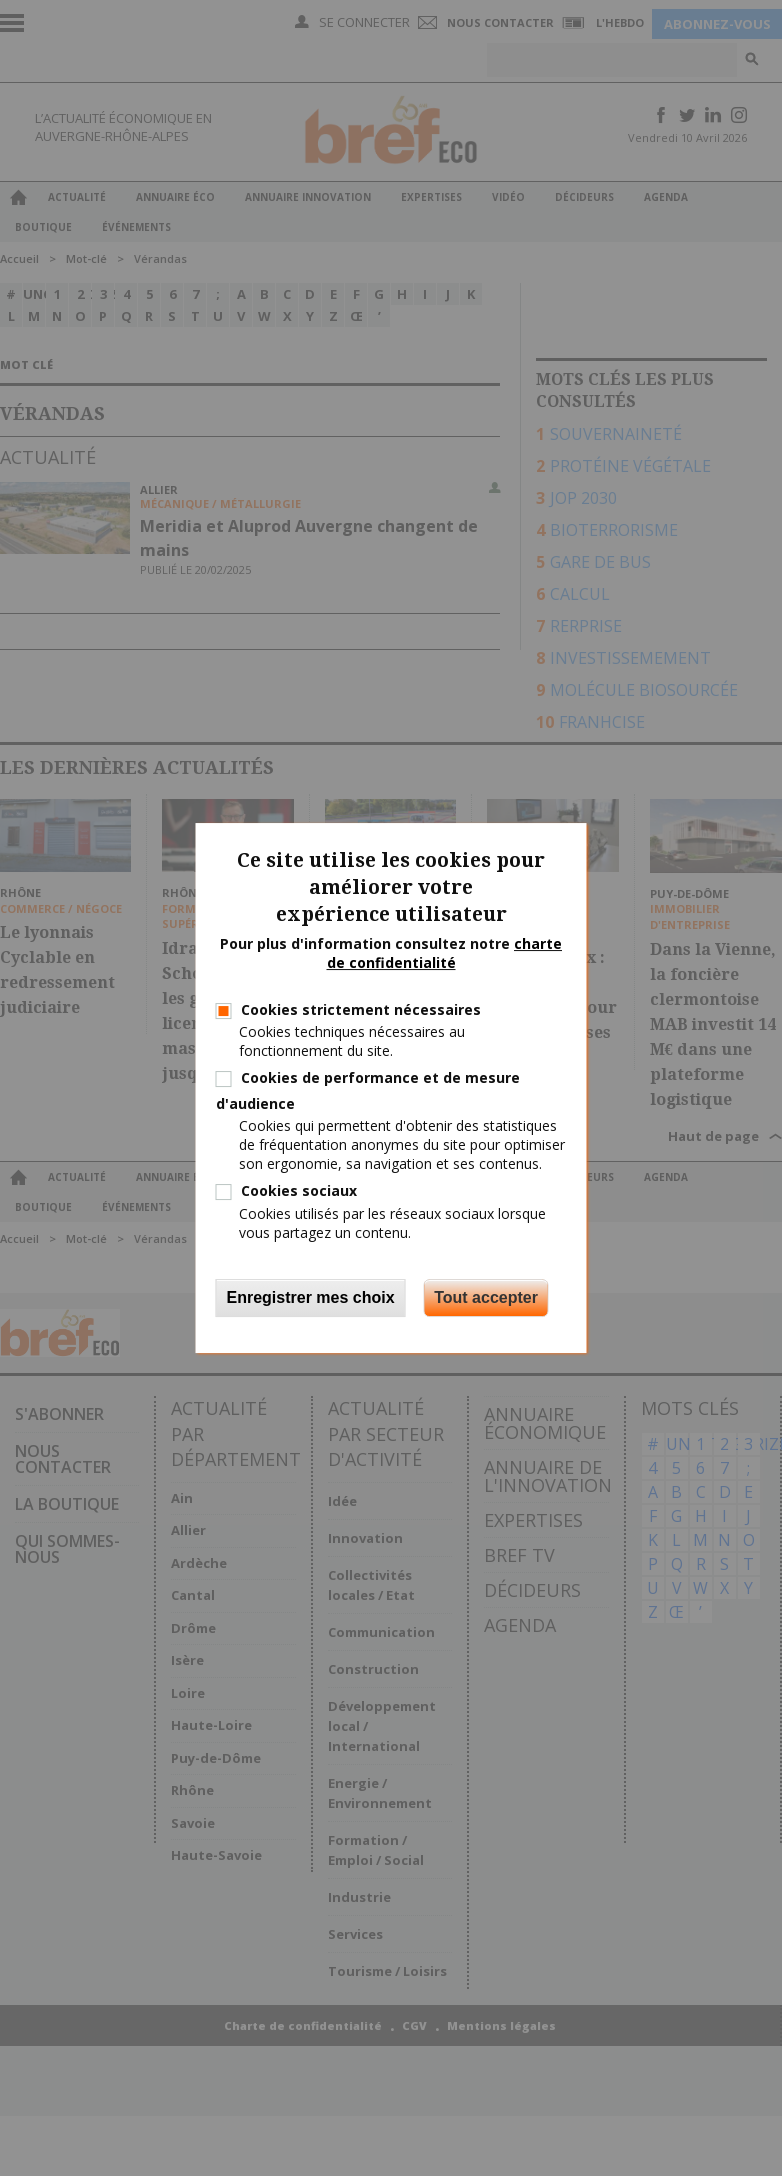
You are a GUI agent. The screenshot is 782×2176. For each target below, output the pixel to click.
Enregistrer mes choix (311, 1297)
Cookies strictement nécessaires (361, 1009)
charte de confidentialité (445, 953)
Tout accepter (486, 1297)
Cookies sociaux (299, 1190)
